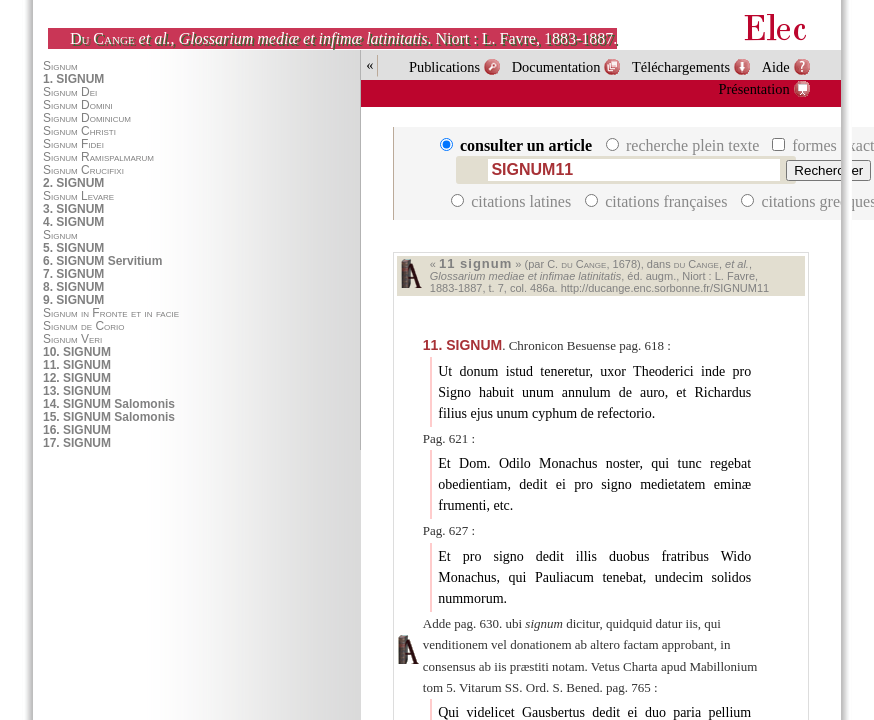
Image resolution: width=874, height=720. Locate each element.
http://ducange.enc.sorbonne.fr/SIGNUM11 (665, 288)
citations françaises (658, 201)
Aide (776, 67)
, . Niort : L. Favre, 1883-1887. (343, 38)
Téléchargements (681, 67)
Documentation (556, 67)
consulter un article (518, 145)
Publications (444, 67)
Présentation (754, 89)
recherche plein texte (684, 145)
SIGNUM (462, 345)
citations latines (513, 201)
